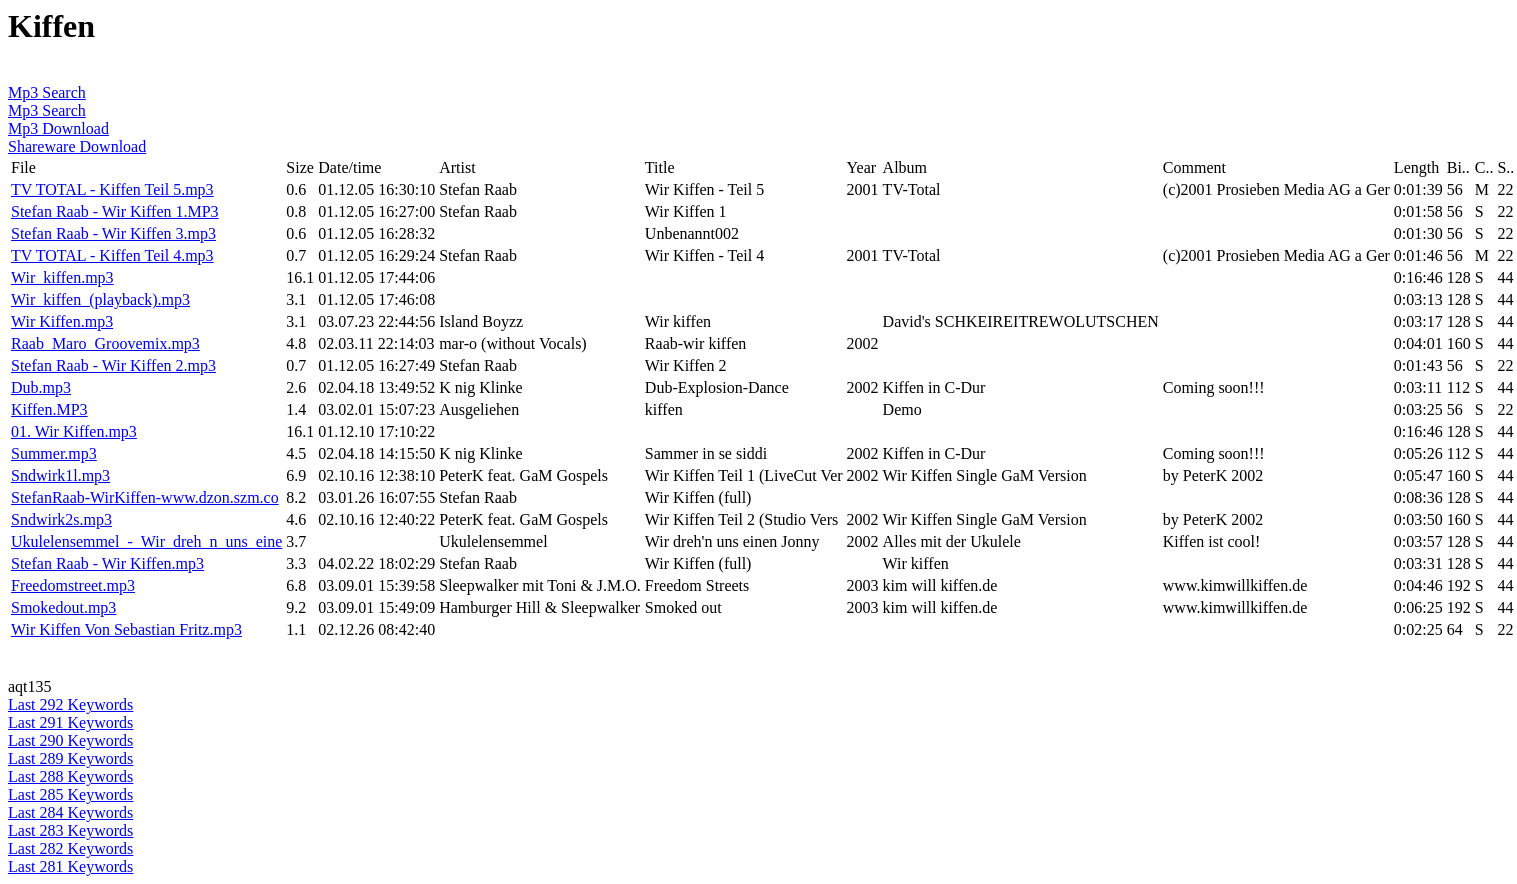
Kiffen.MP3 (49, 409)
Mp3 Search (47, 92)
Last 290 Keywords (70, 740)
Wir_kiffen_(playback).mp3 (100, 299)
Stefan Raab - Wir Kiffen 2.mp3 (113, 365)
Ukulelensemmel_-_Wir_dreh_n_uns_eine (146, 541)
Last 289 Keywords (70, 758)
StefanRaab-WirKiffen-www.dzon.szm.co (145, 497)
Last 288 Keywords (70, 776)
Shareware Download (77, 146)
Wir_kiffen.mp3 (62, 277)
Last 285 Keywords (70, 794)
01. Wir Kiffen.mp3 (74, 431)
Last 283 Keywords (70, 830)
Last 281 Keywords (70, 866)
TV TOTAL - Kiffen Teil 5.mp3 (112, 189)
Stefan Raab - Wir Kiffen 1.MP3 (115, 211)
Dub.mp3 (41, 387)
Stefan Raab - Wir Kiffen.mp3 (107, 563)
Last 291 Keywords (70, 722)
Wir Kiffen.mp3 (62, 321)
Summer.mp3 (54, 453)
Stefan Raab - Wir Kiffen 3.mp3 (113, 233)
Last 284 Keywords (70, 812)
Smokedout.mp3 (63, 607)
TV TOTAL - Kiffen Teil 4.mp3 (112, 255)
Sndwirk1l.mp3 (60, 475)
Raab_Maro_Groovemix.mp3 (105, 343)
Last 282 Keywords (70, 848)
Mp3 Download (58, 128)
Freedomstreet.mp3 (73, 585)
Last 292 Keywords (70, 704)
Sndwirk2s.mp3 (61, 519)
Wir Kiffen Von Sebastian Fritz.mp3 (126, 629)
